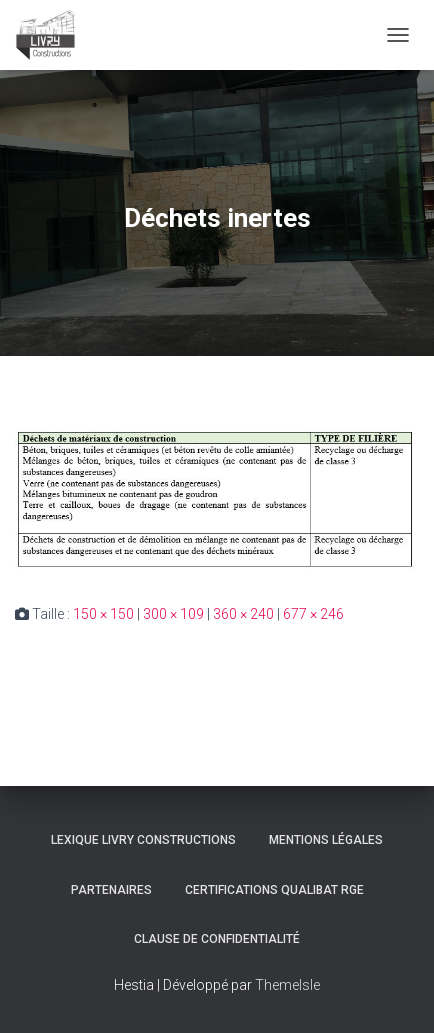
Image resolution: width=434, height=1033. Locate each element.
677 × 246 (313, 614)
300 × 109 (173, 614)
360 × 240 (243, 614)
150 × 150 (103, 614)
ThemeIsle (287, 985)
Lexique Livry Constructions (143, 840)
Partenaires (111, 890)
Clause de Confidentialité (217, 939)
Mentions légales (326, 840)
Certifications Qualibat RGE (274, 890)
